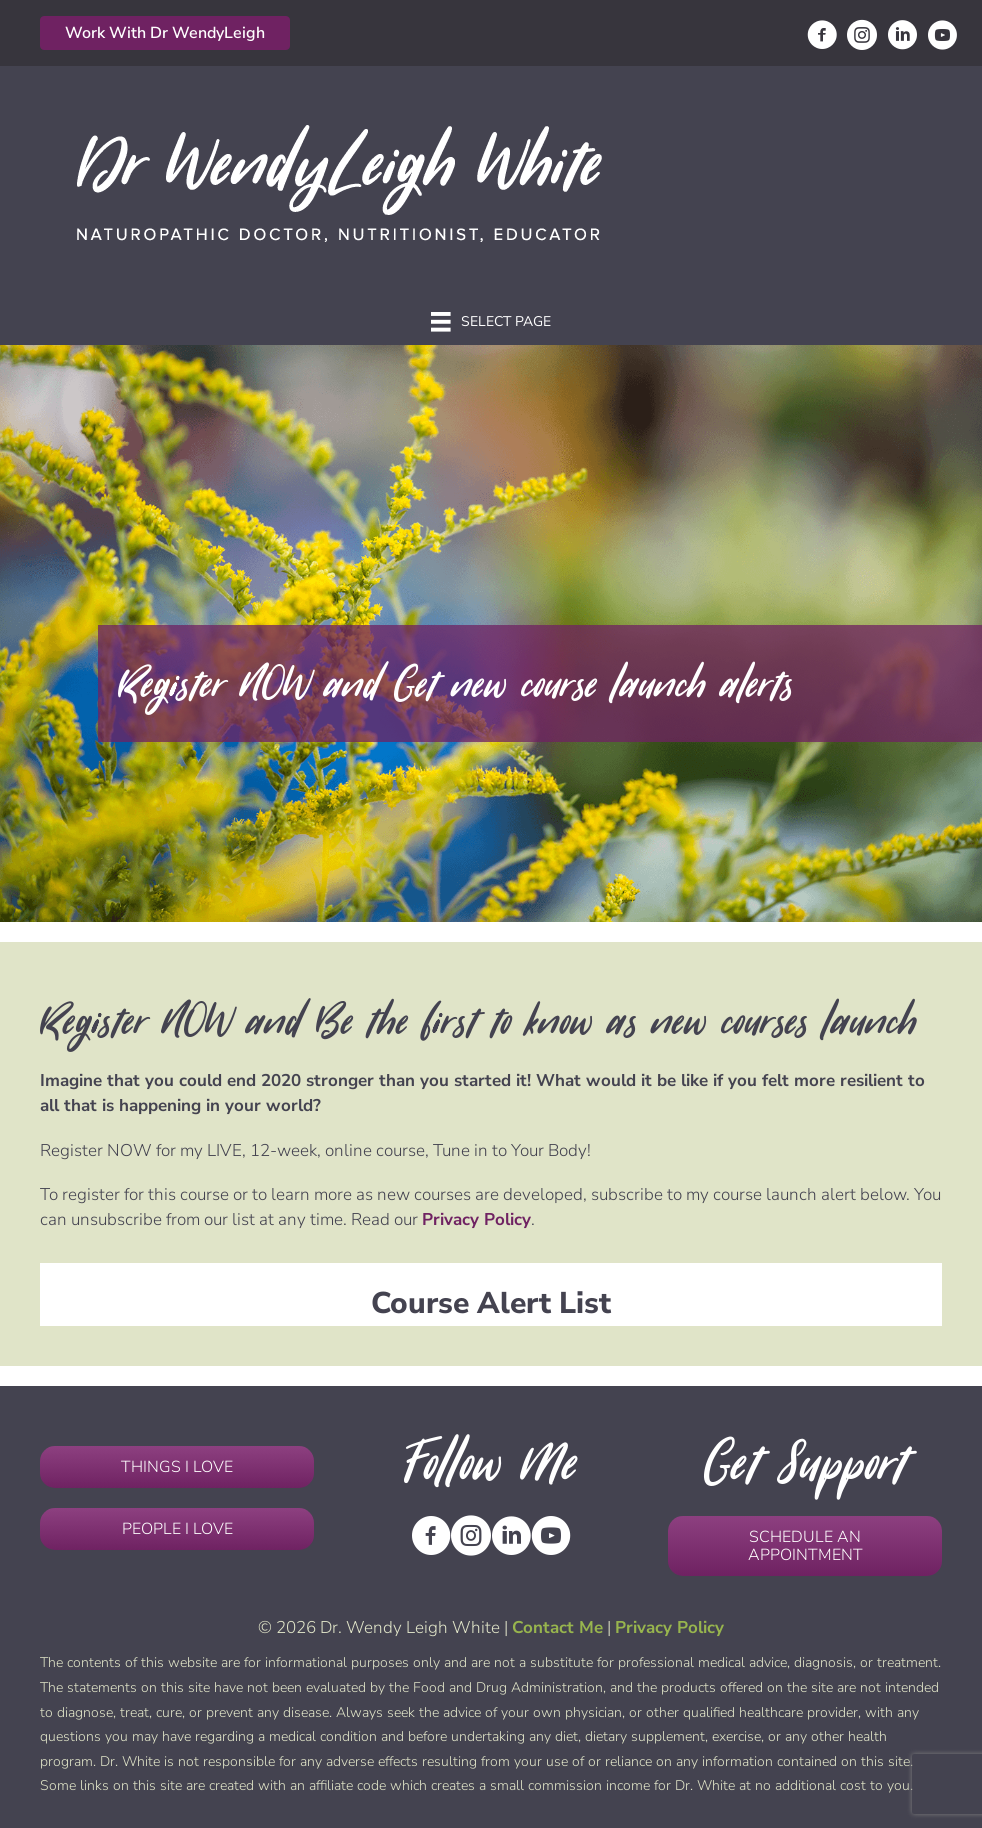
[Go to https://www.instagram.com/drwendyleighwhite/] (862, 38)
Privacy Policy (476, 1219)
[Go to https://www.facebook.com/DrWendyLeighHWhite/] (822, 38)
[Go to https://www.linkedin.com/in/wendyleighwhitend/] (902, 38)
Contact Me (557, 1627)
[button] (165, 33)
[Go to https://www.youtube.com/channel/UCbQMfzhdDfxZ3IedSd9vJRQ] (942, 38)
